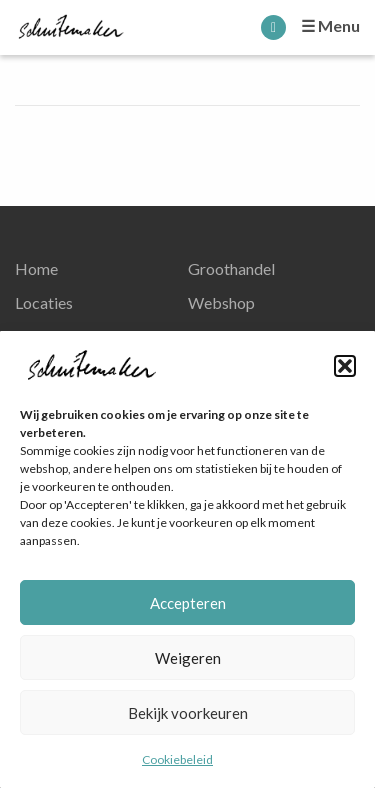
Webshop (221, 302)
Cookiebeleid (177, 759)
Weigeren (188, 658)
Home (36, 268)
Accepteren (188, 603)
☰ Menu (330, 25)
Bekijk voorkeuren (188, 713)
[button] (345, 366)
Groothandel (231, 268)
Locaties (44, 302)
